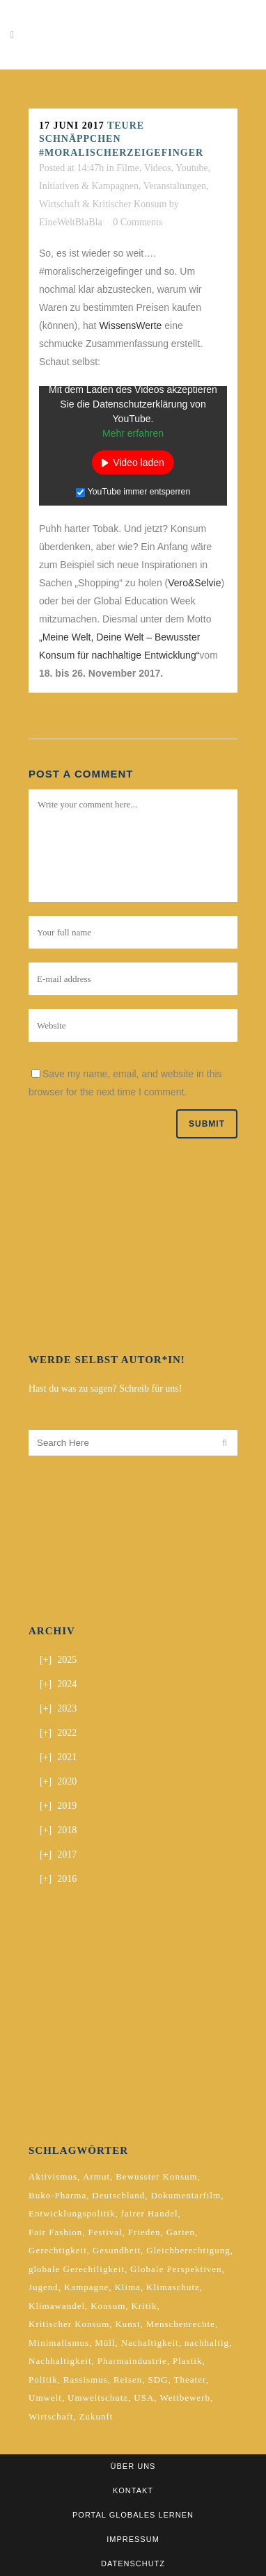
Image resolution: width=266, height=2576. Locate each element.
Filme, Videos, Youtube (162, 168)
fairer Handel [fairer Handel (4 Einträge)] (149, 2213)
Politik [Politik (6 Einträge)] (43, 2379)
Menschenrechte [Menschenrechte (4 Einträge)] (180, 2324)
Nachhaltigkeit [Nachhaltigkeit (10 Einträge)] (60, 2361)
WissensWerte (130, 325)
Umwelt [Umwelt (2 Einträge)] (45, 2397)
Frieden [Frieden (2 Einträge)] (144, 2232)
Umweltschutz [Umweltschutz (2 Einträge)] (98, 2397)
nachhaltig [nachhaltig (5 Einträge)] (207, 2342)
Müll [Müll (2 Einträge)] (105, 2342)
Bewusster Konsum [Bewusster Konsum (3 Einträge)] (156, 2176)
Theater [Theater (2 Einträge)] (190, 2379)
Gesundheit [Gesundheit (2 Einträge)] (117, 2250)
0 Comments (137, 222)
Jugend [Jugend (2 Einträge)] (43, 2287)
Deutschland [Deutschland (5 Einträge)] (118, 2195)
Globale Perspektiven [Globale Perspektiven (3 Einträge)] (176, 2269)
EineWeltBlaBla (70, 222)
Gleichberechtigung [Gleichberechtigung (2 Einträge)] (188, 2250)
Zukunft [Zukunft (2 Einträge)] (96, 2416)
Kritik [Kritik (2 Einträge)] (144, 2306)
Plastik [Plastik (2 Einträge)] (187, 2361)
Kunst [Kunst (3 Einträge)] (127, 2324)
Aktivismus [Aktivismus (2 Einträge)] (53, 2176)
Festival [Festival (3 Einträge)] (105, 2232)
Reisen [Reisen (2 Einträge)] (128, 2379)
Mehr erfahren (133, 433)
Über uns (133, 2466)
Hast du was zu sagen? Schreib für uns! (105, 1388)
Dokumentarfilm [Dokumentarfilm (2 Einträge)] (185, 2195)
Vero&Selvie (194, 582)
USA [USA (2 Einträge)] (144, 2397)
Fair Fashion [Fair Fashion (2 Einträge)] (55, 2232)
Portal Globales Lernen (133, 2515)
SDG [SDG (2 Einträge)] (158, 2379)
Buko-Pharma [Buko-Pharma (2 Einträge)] (57, 2195)
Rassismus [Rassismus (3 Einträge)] (85, 2379)
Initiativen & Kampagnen (89, 186)
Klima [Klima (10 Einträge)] (127, 2287)
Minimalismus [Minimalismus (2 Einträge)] (59, 2342)
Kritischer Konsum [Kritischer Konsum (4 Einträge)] (69, 2324)
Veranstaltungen (174, 186)
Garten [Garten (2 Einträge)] (180, 2232)
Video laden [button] (138, 462)
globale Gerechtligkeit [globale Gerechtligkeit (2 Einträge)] (77, 2269)
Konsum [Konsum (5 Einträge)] (108, 2306)
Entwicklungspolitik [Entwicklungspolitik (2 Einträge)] (72, 2213)
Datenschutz (133, 2563)
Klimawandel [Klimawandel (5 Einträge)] (57, 2306)
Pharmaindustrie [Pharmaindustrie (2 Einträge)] (132, 2361)
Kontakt (133, 2490)
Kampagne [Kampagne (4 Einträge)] (86, 2287)
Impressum (133, 2539)
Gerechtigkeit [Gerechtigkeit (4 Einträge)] (58, 2250)
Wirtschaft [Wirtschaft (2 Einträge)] (51, 2416)
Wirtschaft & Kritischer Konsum (102, 204)
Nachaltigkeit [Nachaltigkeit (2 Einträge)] (150, 2342)
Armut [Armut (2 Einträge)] (96, 2176)
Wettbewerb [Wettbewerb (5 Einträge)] (184, 2397)
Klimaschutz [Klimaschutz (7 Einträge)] (173, 2287)
